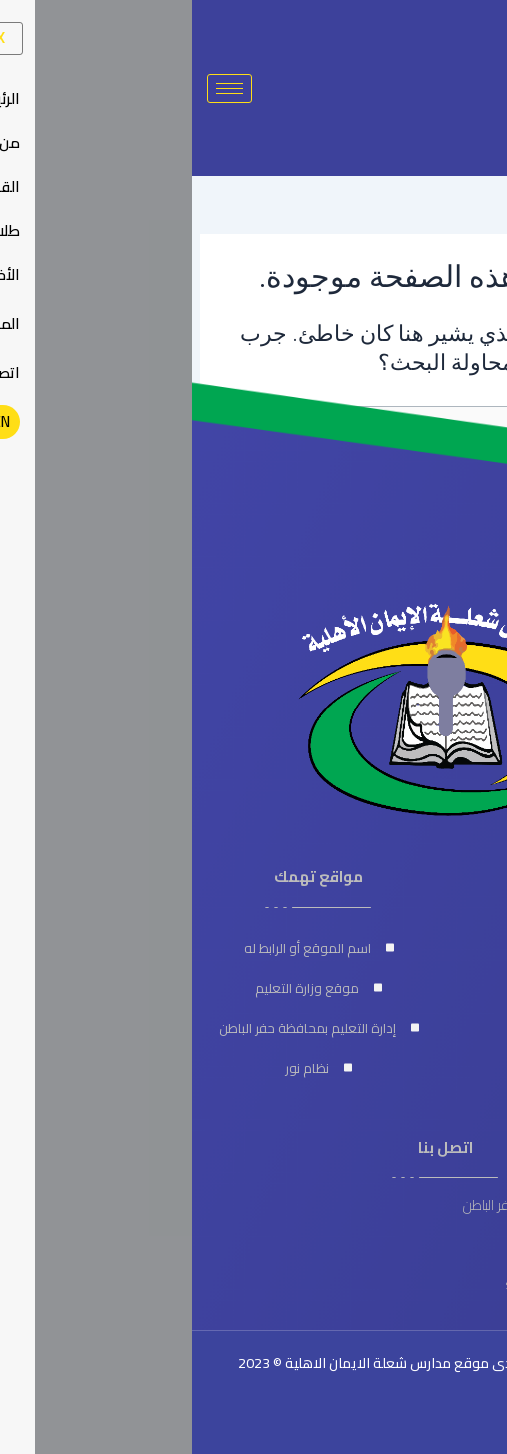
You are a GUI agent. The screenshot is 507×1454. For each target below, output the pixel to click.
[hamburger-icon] (37, 88)
